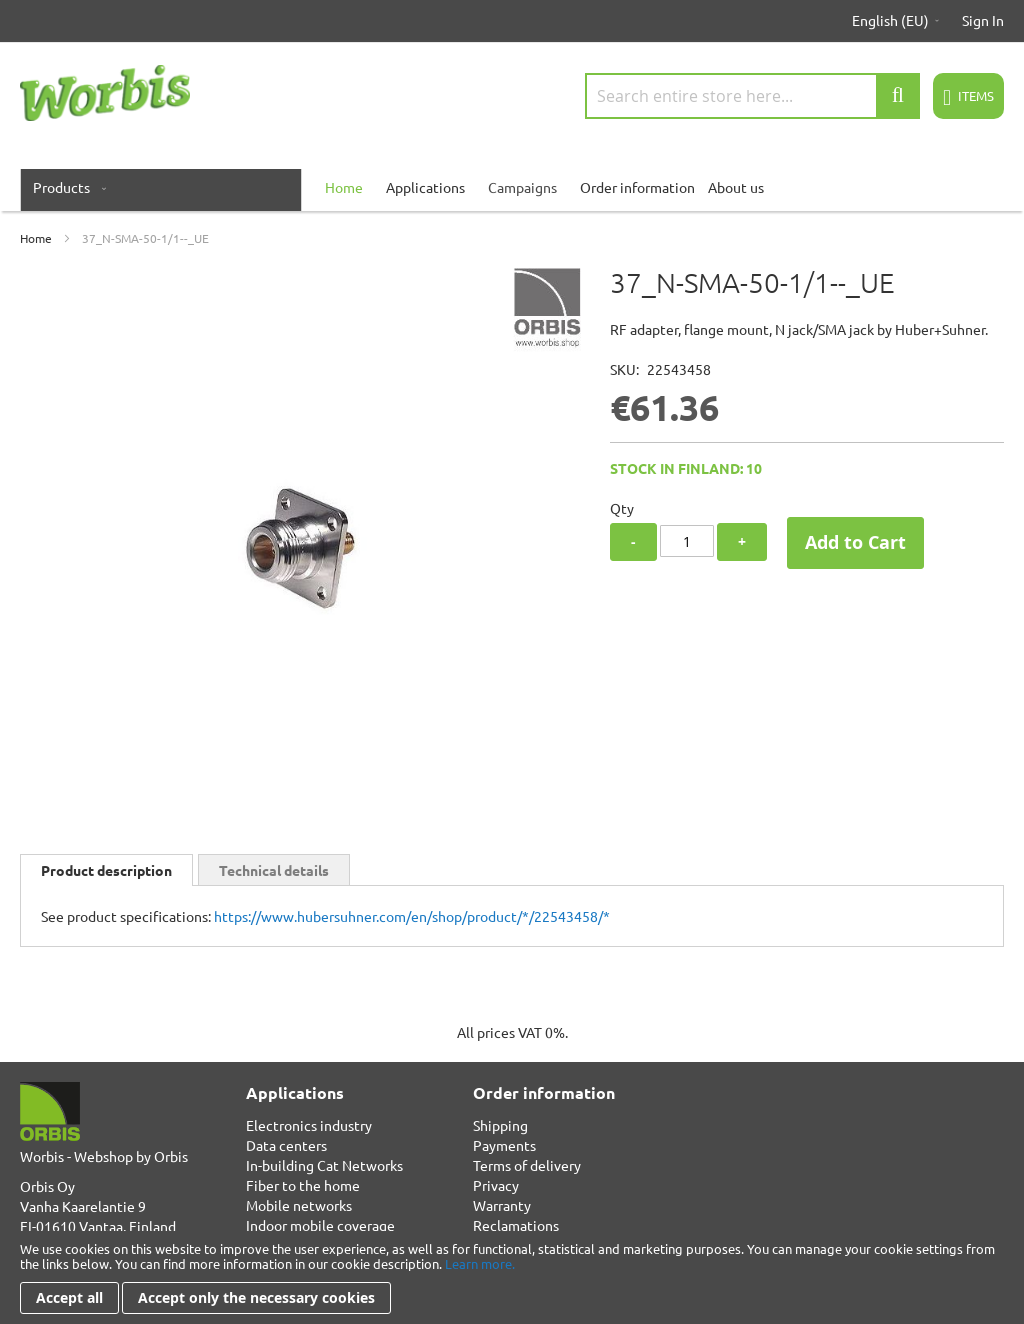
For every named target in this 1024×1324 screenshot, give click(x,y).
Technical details (274, 870)
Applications (425, 187)
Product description (106, 870)
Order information (637, 187)
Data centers (286, 1145)
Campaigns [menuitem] (522, 187)
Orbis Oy (47, 1186)
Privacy (496, 1185)
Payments (504, 1145)
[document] (512, 1277)
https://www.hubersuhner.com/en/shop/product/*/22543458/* (412, 916)
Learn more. (480, 1263)
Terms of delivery (527, 1165)
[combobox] (752, 96)
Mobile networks (299, 1205)
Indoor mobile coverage (320, 1225)
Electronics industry (309, 1125)
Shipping (500, 1125)
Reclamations (516, 1225)
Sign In (983, 20)
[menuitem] (65, 187)
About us (736, 187)
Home (36, 238)
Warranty (502, 1205)
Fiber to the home (303, 1185)
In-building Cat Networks (324, 1165)
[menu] (512, 187)
